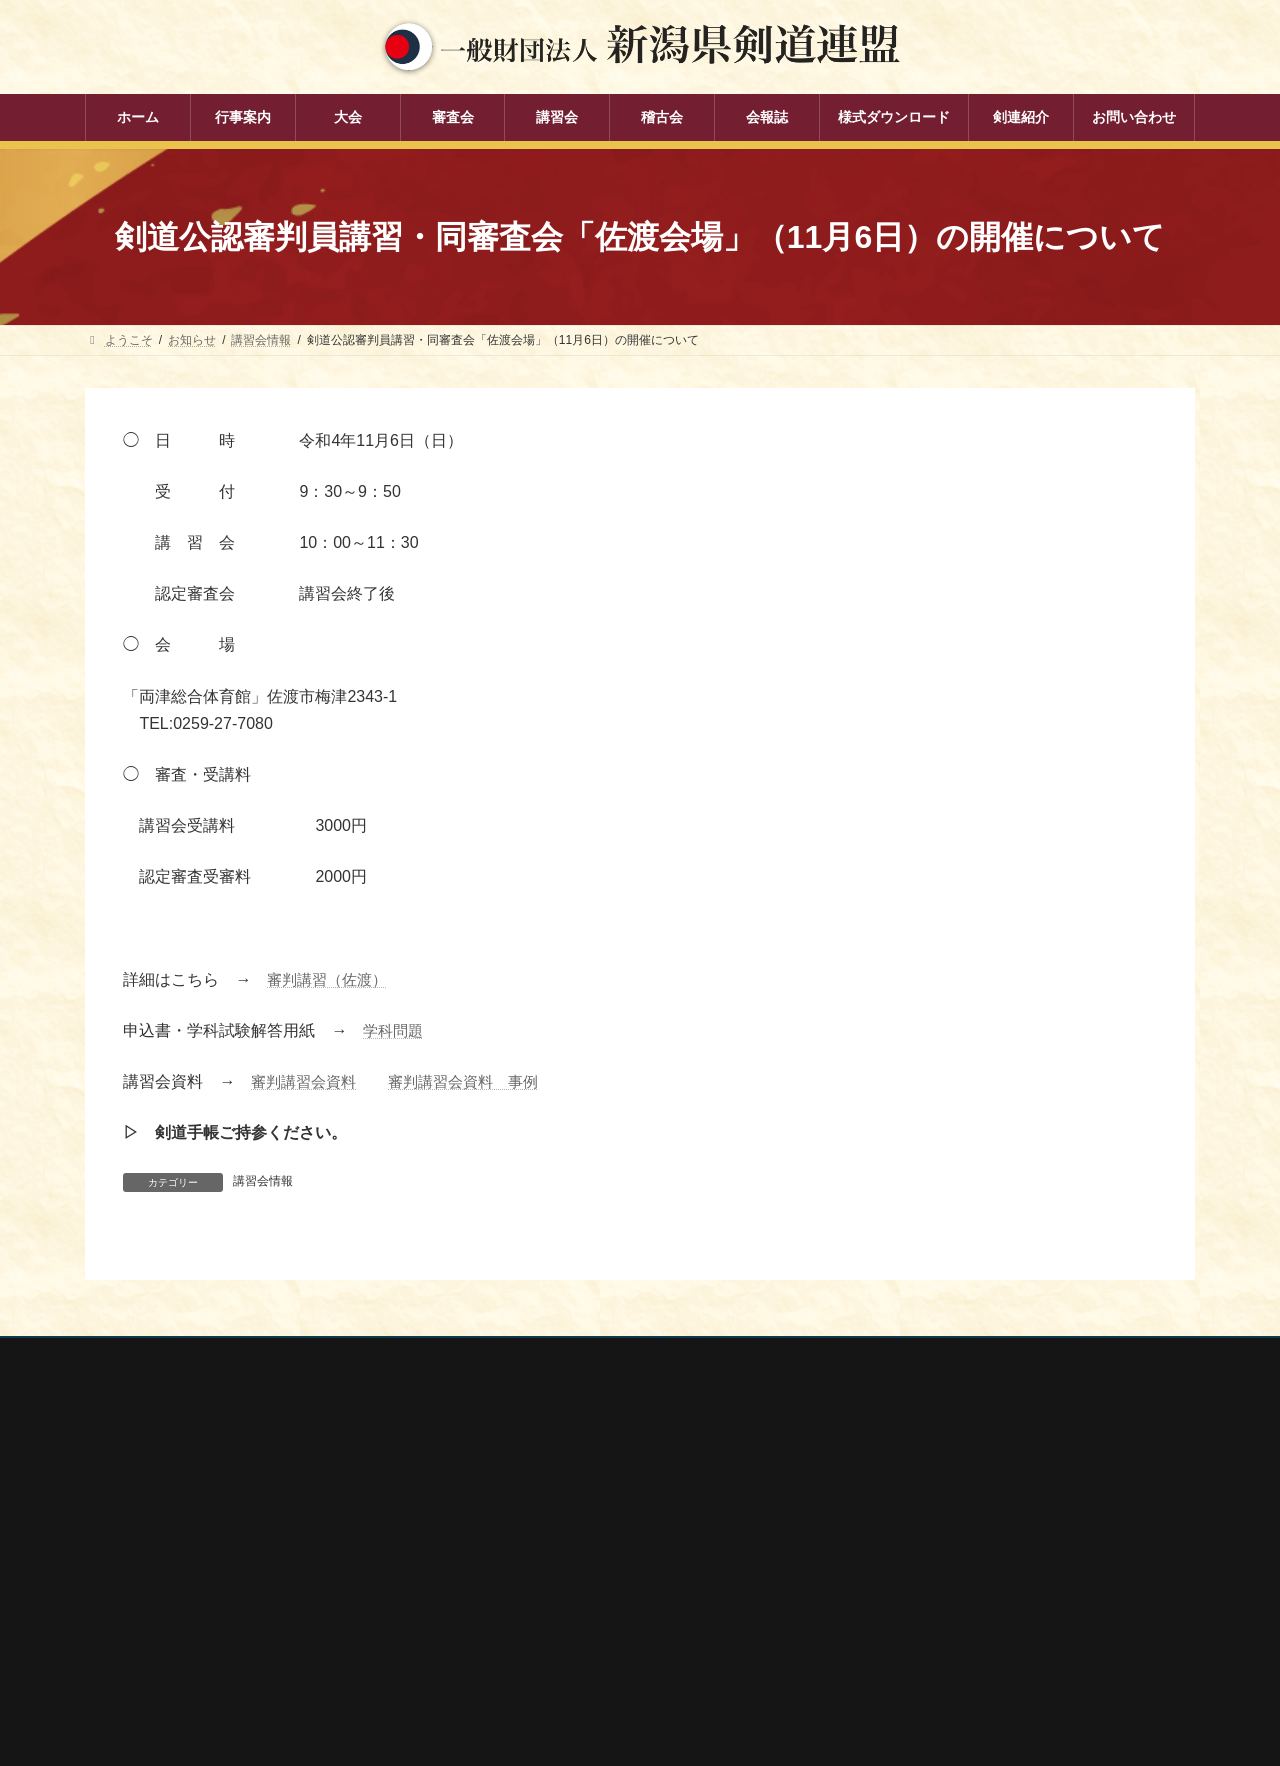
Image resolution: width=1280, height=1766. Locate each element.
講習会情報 (263, 1181)
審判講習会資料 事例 (475, 1081)
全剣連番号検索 (905, 1478)
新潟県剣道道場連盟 (917, 1558)
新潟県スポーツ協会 (917, 1532)
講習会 (495, 1575)
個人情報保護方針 (152, 1356)
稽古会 (495, 1610)
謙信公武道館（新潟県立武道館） (953, 1638)
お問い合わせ (276, 1356)
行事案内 (501, 1471)
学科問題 (395, 1030)
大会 (489, 1506)
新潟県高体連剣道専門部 (929, 1611)
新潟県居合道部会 (911, 1585)
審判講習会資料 (307, 1081)
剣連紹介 (501, 1679)
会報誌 (495, 1645)
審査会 (495, 1540)
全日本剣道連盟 (905, 1505)
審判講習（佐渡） (331, 979)
